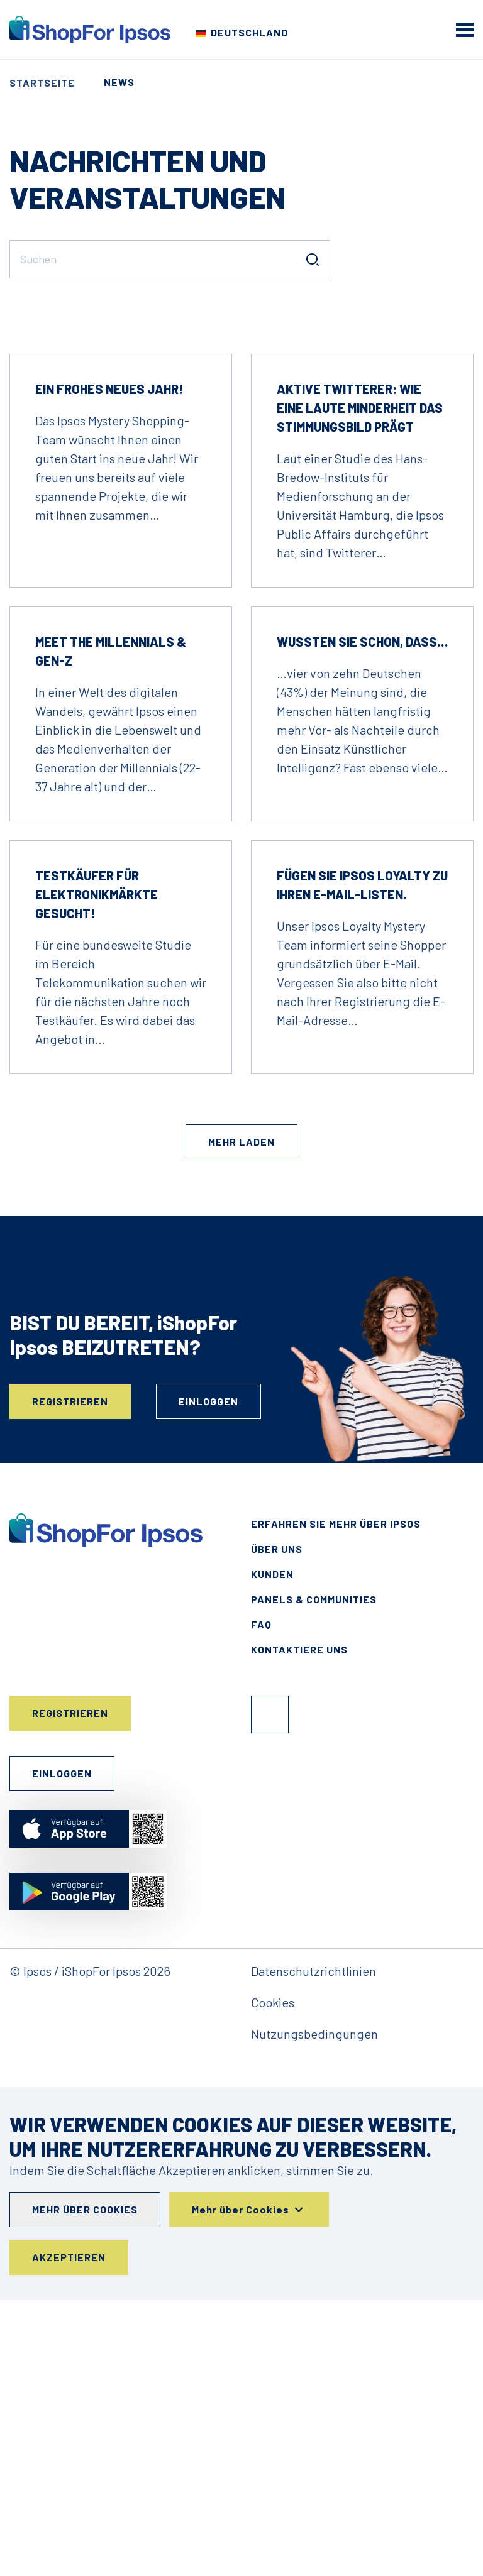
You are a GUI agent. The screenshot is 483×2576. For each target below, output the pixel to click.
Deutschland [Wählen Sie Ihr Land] (249, 32)
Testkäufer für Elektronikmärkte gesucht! (96, 1170)
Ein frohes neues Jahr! (109, 664)
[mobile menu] (465, 29)
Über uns (277, 1825)
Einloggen (208, 1677)
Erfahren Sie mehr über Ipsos (336, 1800)
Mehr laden (241, 1417)
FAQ (261, 1900)
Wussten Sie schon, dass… (362, 917)
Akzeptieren (69, 2533)
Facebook (270, 1990)
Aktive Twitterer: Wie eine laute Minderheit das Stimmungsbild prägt (360, 683)
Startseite (42, 83)
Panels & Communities (314, 1875)
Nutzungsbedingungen (314, 2309)
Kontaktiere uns (299, 1925)
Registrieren (70, 1677)
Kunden (272, 1850)
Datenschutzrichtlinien (313, 2246)
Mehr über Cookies (85, 2485)
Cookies (272, 2278)
